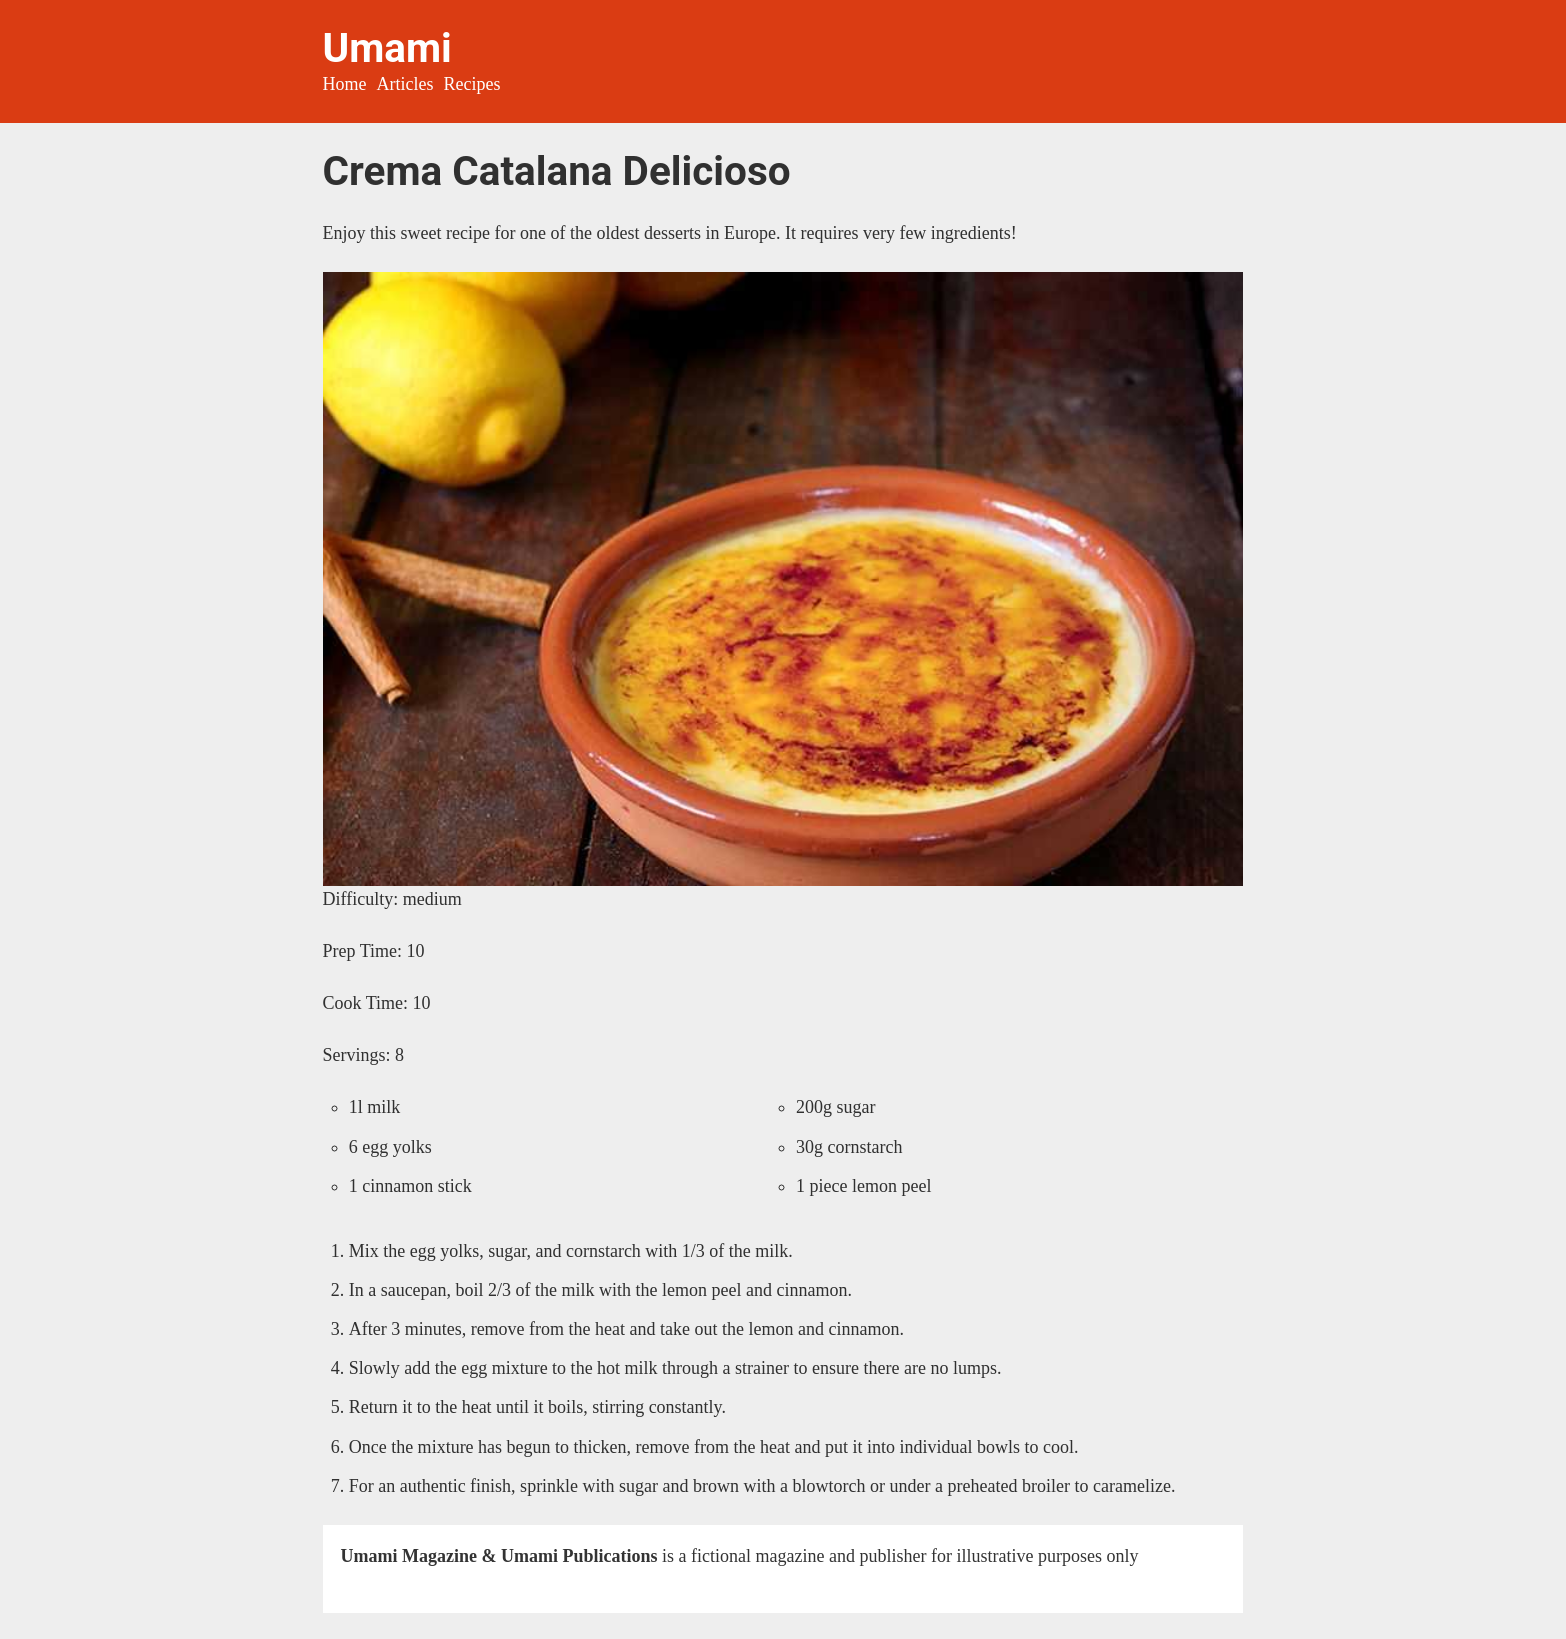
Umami (387, 48)
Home (345, 84)
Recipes (472, 84)
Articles (405, 84)
